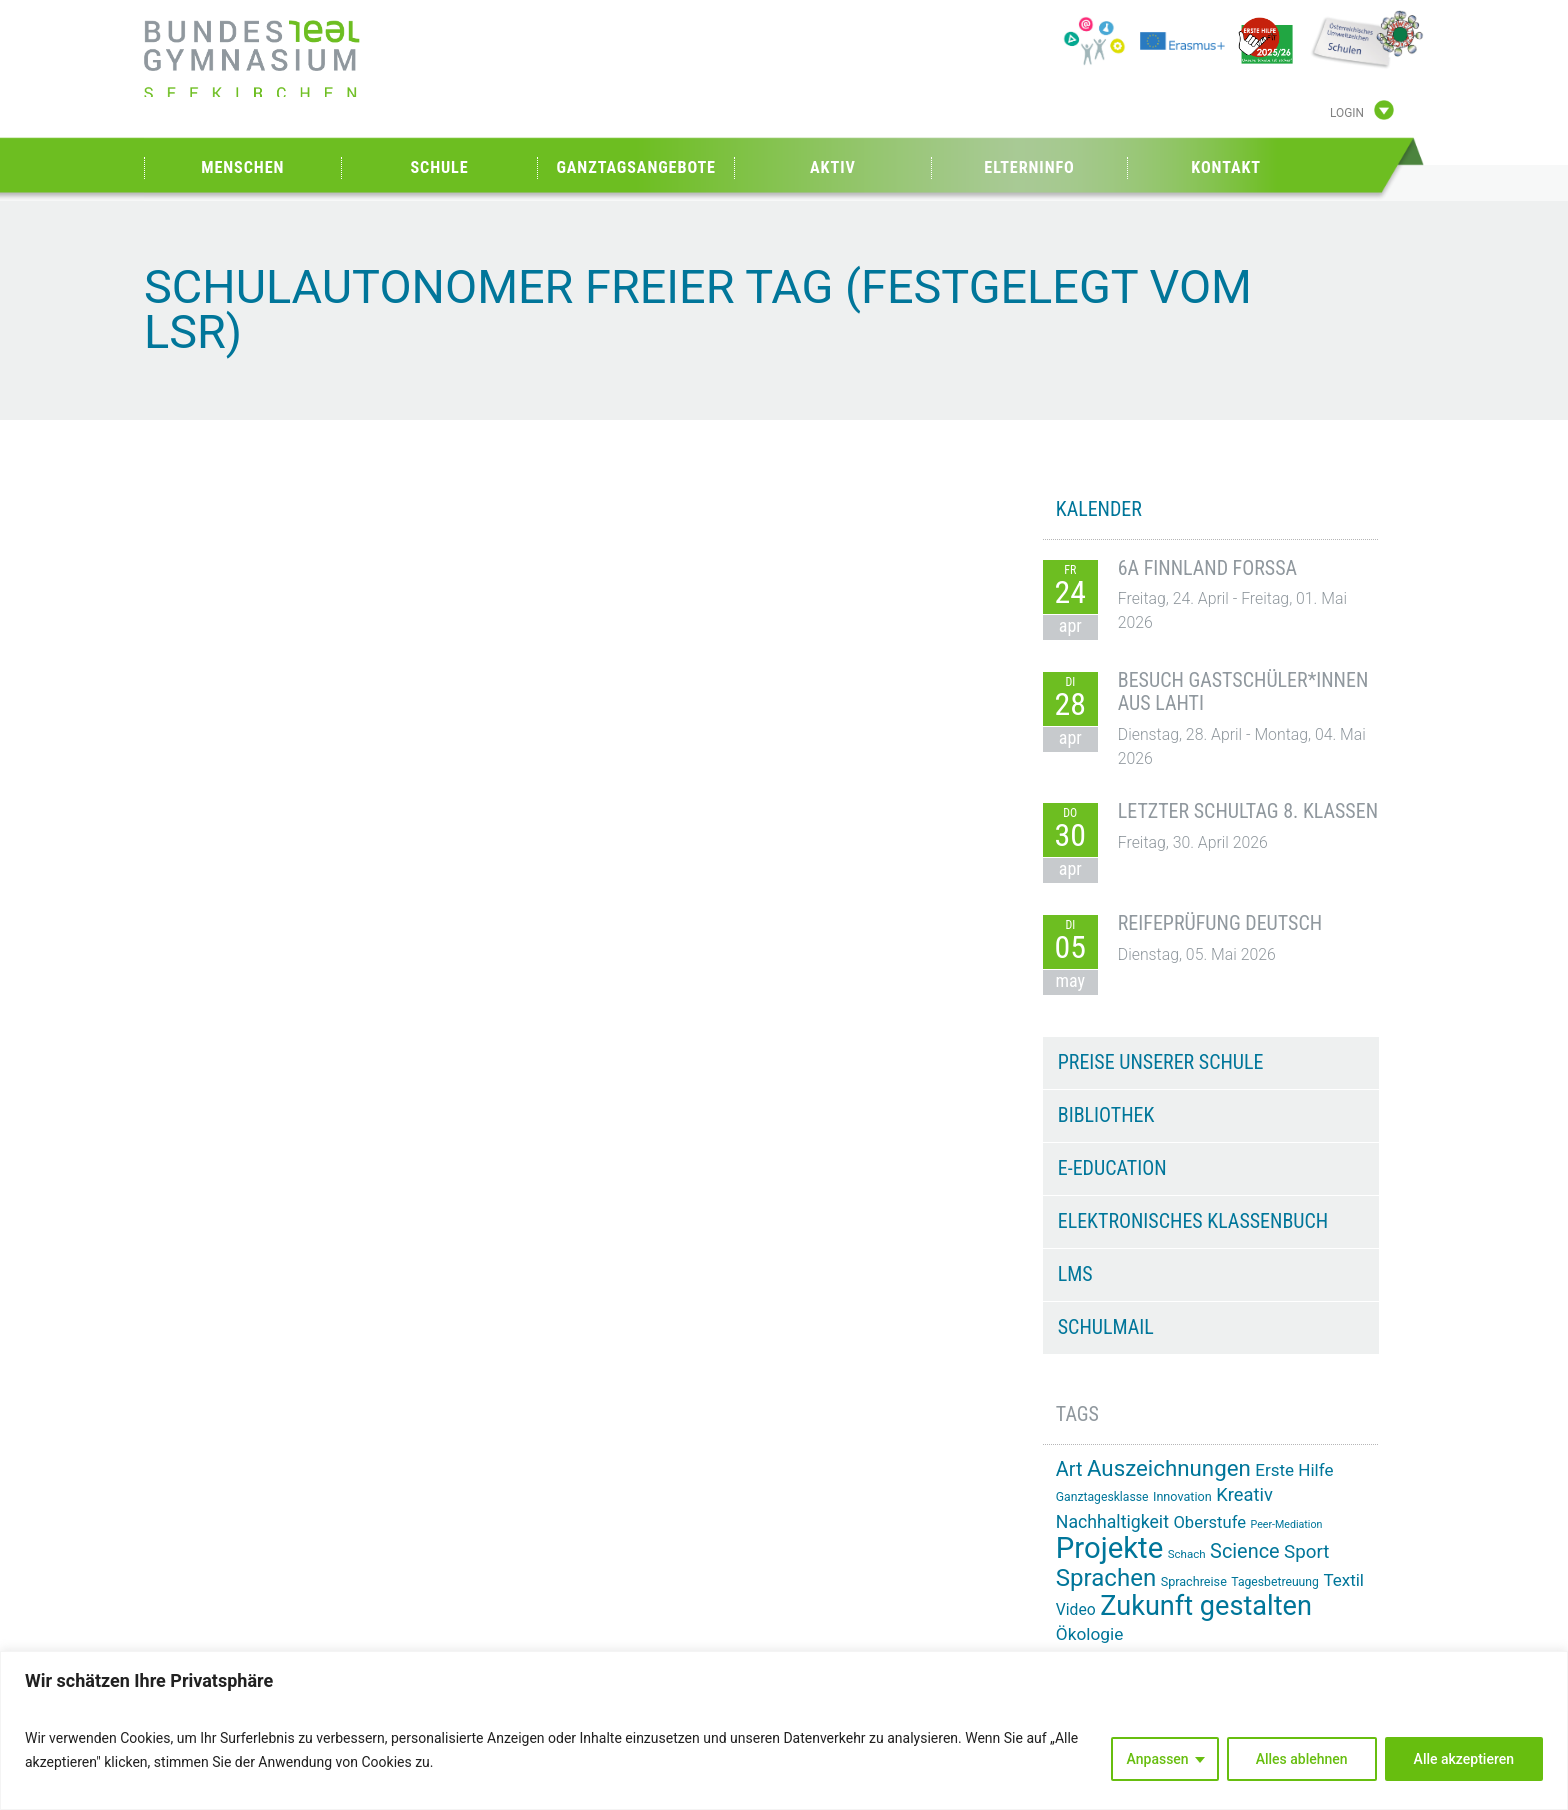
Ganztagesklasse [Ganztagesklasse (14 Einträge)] (1102, 1497)
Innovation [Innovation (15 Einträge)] (1182, 1496)
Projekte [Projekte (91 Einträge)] (1109, 1548)
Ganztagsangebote (636, 167)
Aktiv (833, 167)
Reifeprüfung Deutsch (1220, 923)
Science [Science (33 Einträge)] (1245, 1551)
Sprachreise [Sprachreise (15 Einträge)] (1194, 1581)
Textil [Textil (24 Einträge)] (1343, 1580)
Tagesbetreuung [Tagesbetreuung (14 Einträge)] (1275, 1582)
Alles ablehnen (1302, 1759)
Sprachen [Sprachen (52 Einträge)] (1106, 1578)
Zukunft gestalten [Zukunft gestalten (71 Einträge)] (1206, 1606)
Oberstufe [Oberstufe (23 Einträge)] (1209, 1522)
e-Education (1112, 1168)
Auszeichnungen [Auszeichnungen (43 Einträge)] (1169, 1468)
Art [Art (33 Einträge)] (1069, 1469)
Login (1347, 113)
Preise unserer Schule (1161, 1062)
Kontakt (1226, 167)
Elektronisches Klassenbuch (1193, 1221)
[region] (784, 1730)
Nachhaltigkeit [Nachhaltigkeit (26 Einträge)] (1112, 1522)
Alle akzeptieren (1464, 1759)
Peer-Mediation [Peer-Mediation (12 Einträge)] (1287, 1524)
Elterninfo (1029, 167)
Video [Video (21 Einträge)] (1076, 1609)
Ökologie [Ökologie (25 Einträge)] (1090, 1634)
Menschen (242, 167)
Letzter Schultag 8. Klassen (1248, 811)
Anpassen (1158, 1759)
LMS (1075, 1274)
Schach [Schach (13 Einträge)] (1187, 1554)
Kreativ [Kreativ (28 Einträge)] (1244, 1494)
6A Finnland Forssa (1207, 568)
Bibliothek (1106, 1115)
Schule (439, 167)
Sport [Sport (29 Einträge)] (1306, 1552)
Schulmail (1106, 1327)
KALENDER (1099, 509)
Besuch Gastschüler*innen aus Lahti (1243, 692)
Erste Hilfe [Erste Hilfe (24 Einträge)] (1294, 1470)
